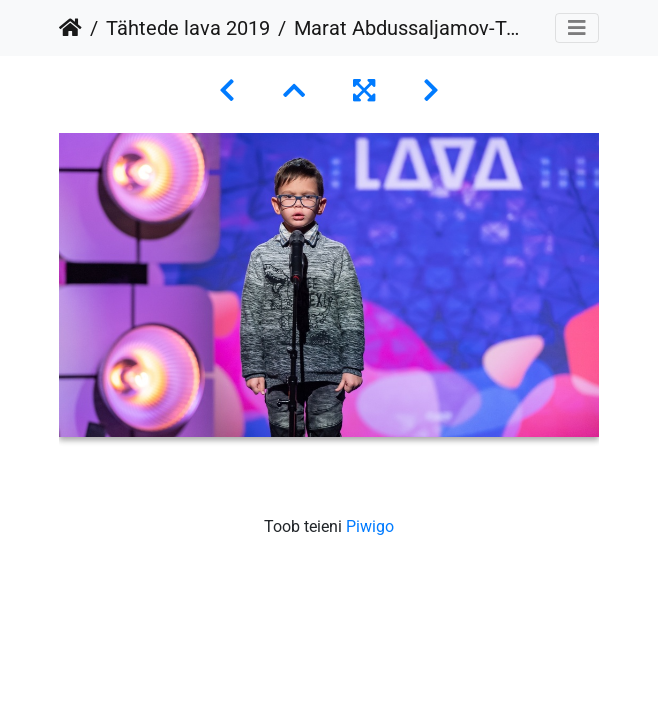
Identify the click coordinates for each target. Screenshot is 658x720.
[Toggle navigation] (577, 28)
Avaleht (70, 28)
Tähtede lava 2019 (188, 28)
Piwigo (370, 526)
